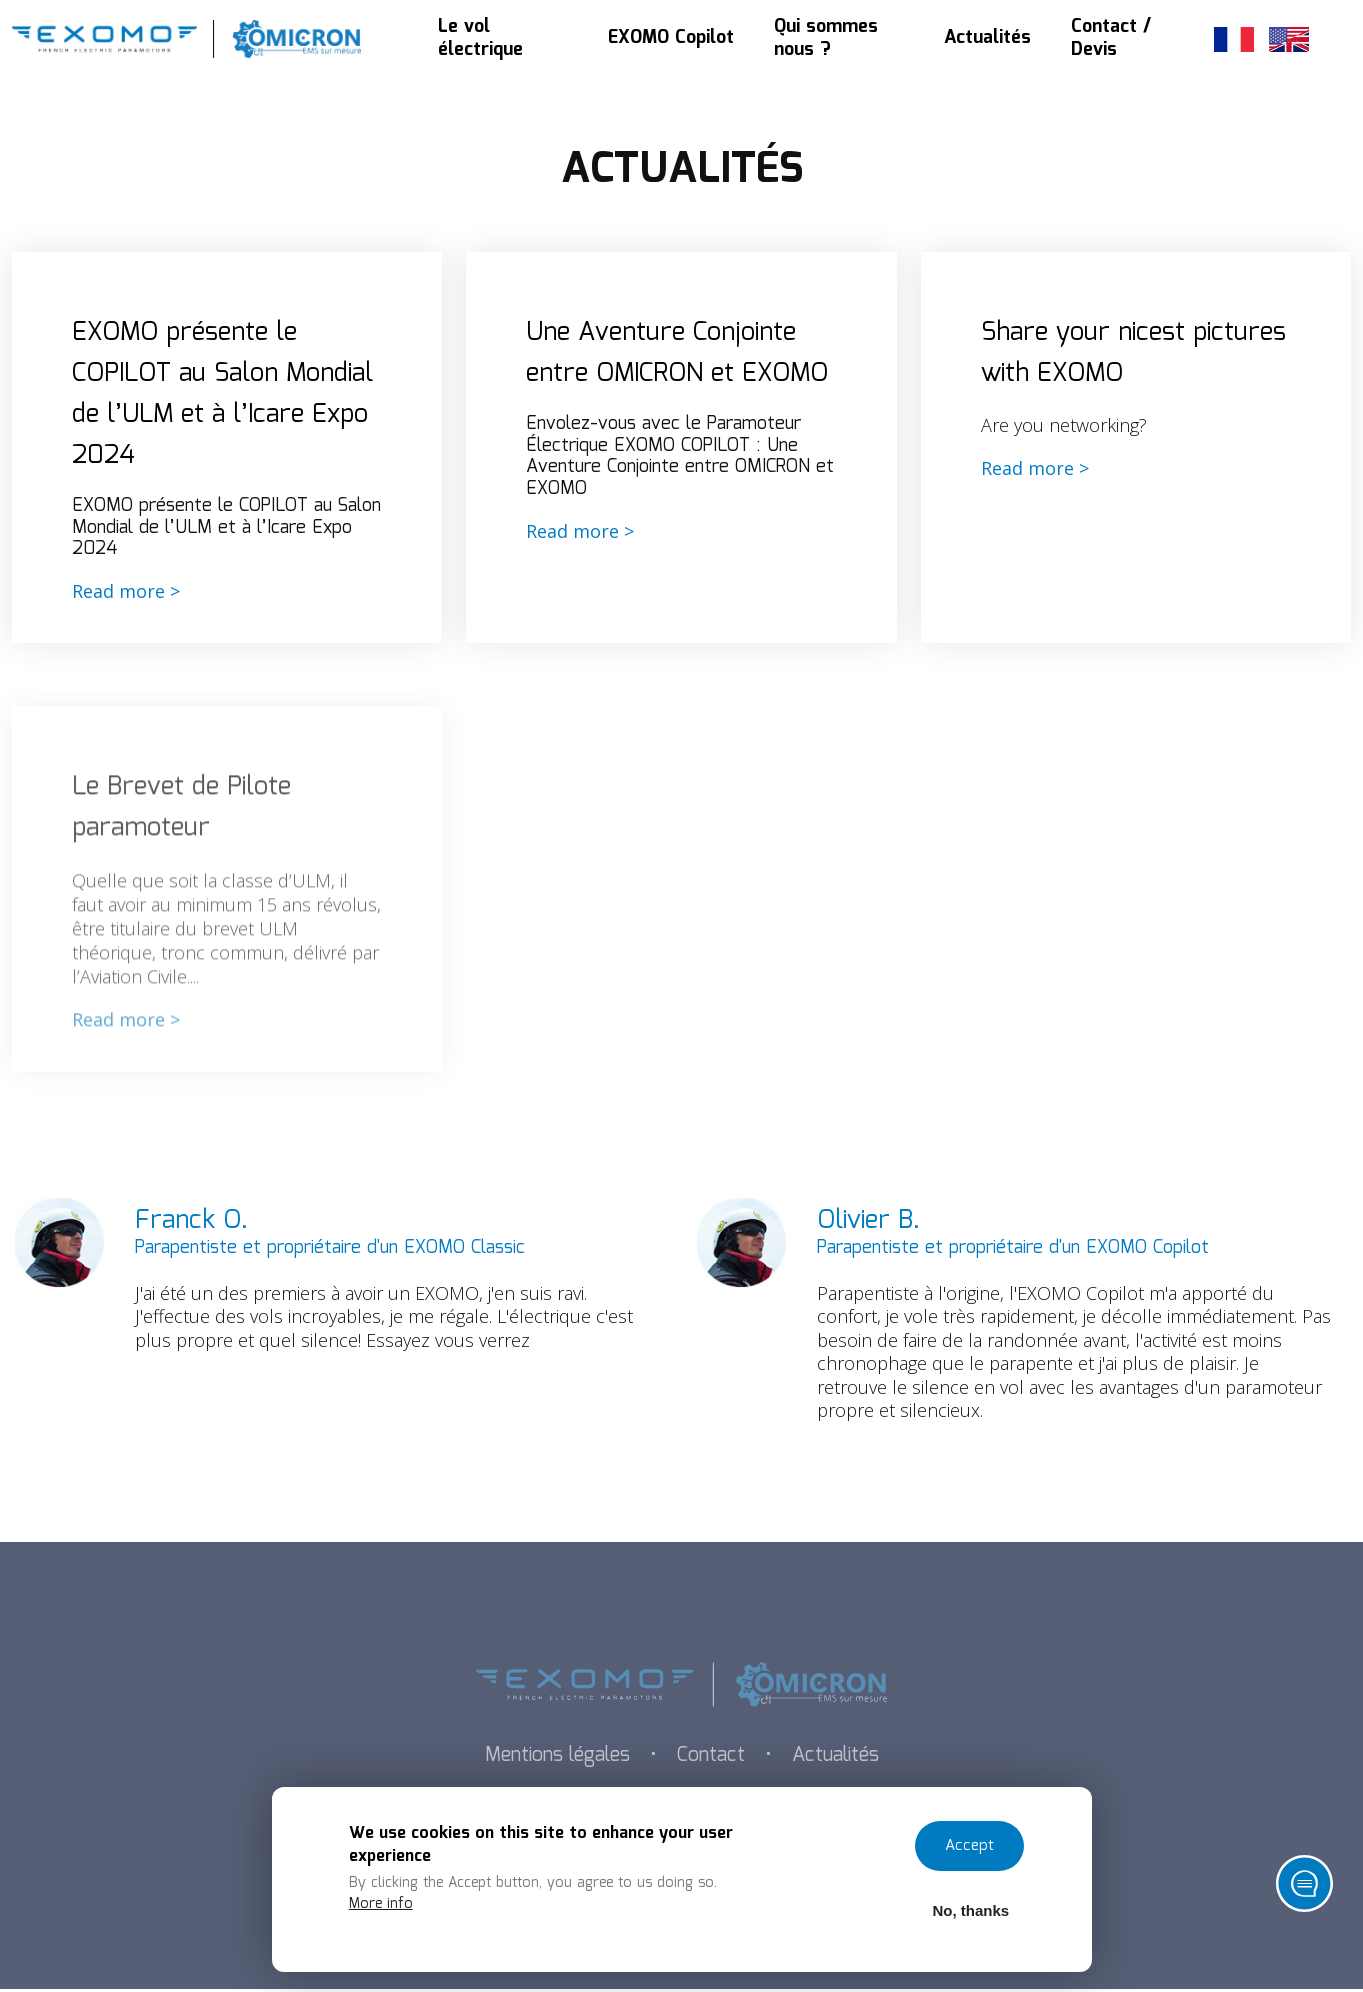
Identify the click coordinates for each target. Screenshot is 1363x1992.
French (1234, 39)
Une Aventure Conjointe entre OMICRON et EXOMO (680, 354)
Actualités (987, 38)
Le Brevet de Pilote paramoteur (182, 838)
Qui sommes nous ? (826, 39)
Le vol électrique (480, 39)
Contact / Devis (1111, 39)
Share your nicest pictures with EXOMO (1135, 354)
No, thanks (970, 1909)
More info (382, 1902)
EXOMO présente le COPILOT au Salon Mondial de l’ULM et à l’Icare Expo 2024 (223, 395)
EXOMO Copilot (671, 38)
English (1289, 39)
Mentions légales (554, 1759)
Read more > (126, 594)
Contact (712, 1759)
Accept (969, 1845)
